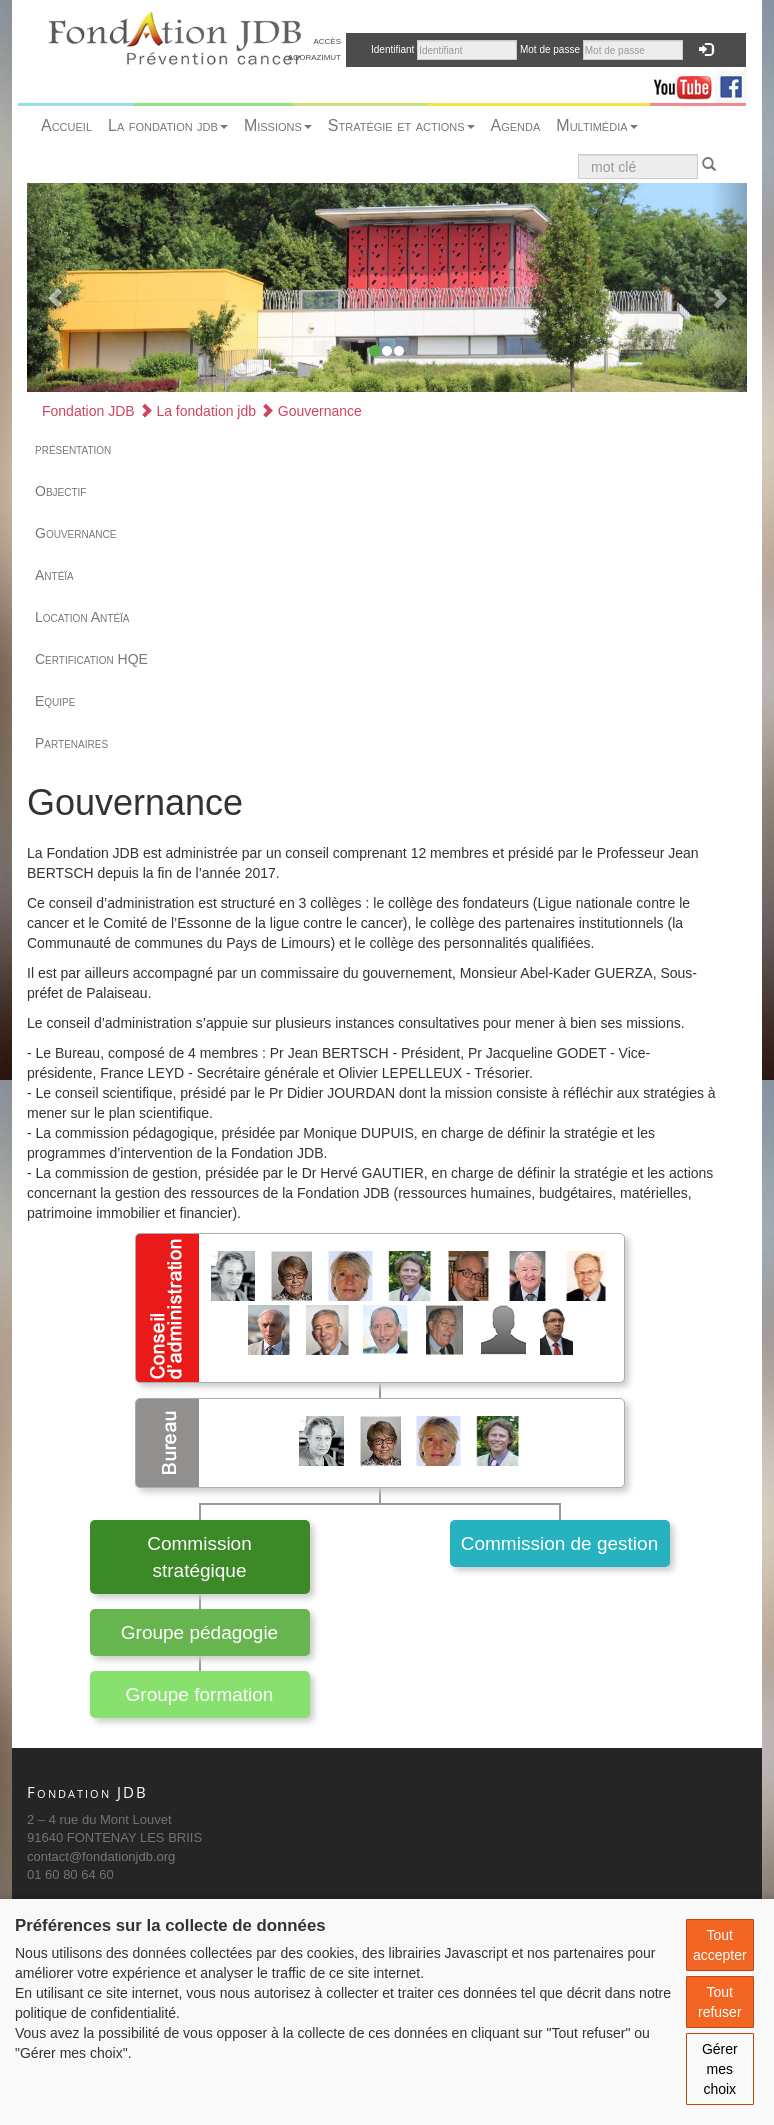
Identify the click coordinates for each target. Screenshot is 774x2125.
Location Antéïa (82, 617)
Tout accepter (720, 1945)
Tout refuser (720, 2002)
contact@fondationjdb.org (101, 1856)
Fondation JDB (88, 411)
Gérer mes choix (720, 2069)
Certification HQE (91, 659)
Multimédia (596, 125)
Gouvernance (311, 411)
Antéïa (54, 575)
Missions (278, 125)
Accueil (66, 125)
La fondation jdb (168, 125)
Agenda (516, 125)
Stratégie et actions (401, 125)
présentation (73, 449)
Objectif (60, 491)
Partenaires (71, 743)
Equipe (55, 701)
